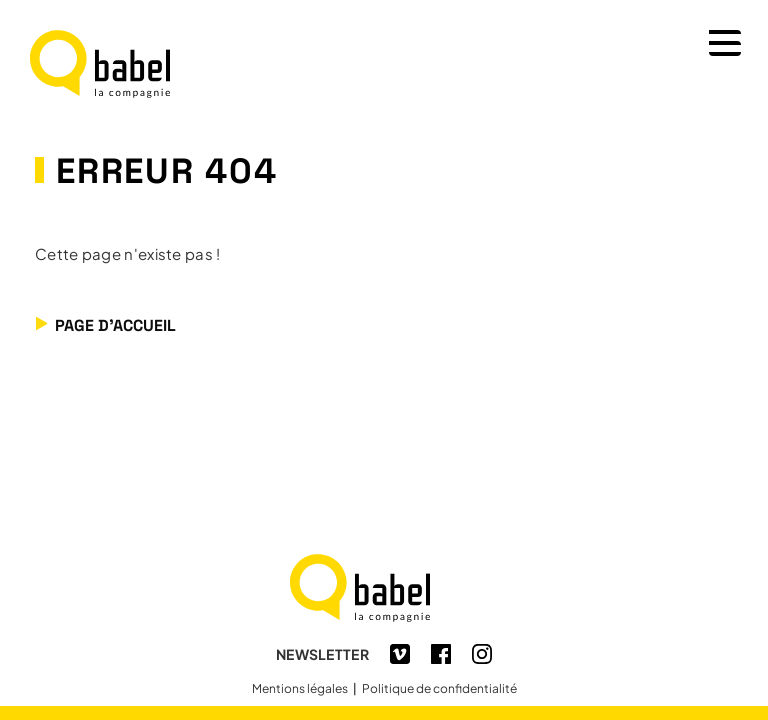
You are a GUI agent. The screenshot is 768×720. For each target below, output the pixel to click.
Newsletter (322, 654)
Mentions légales (300, 688)
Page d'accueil (115, 329)
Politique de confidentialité (439, 688)
